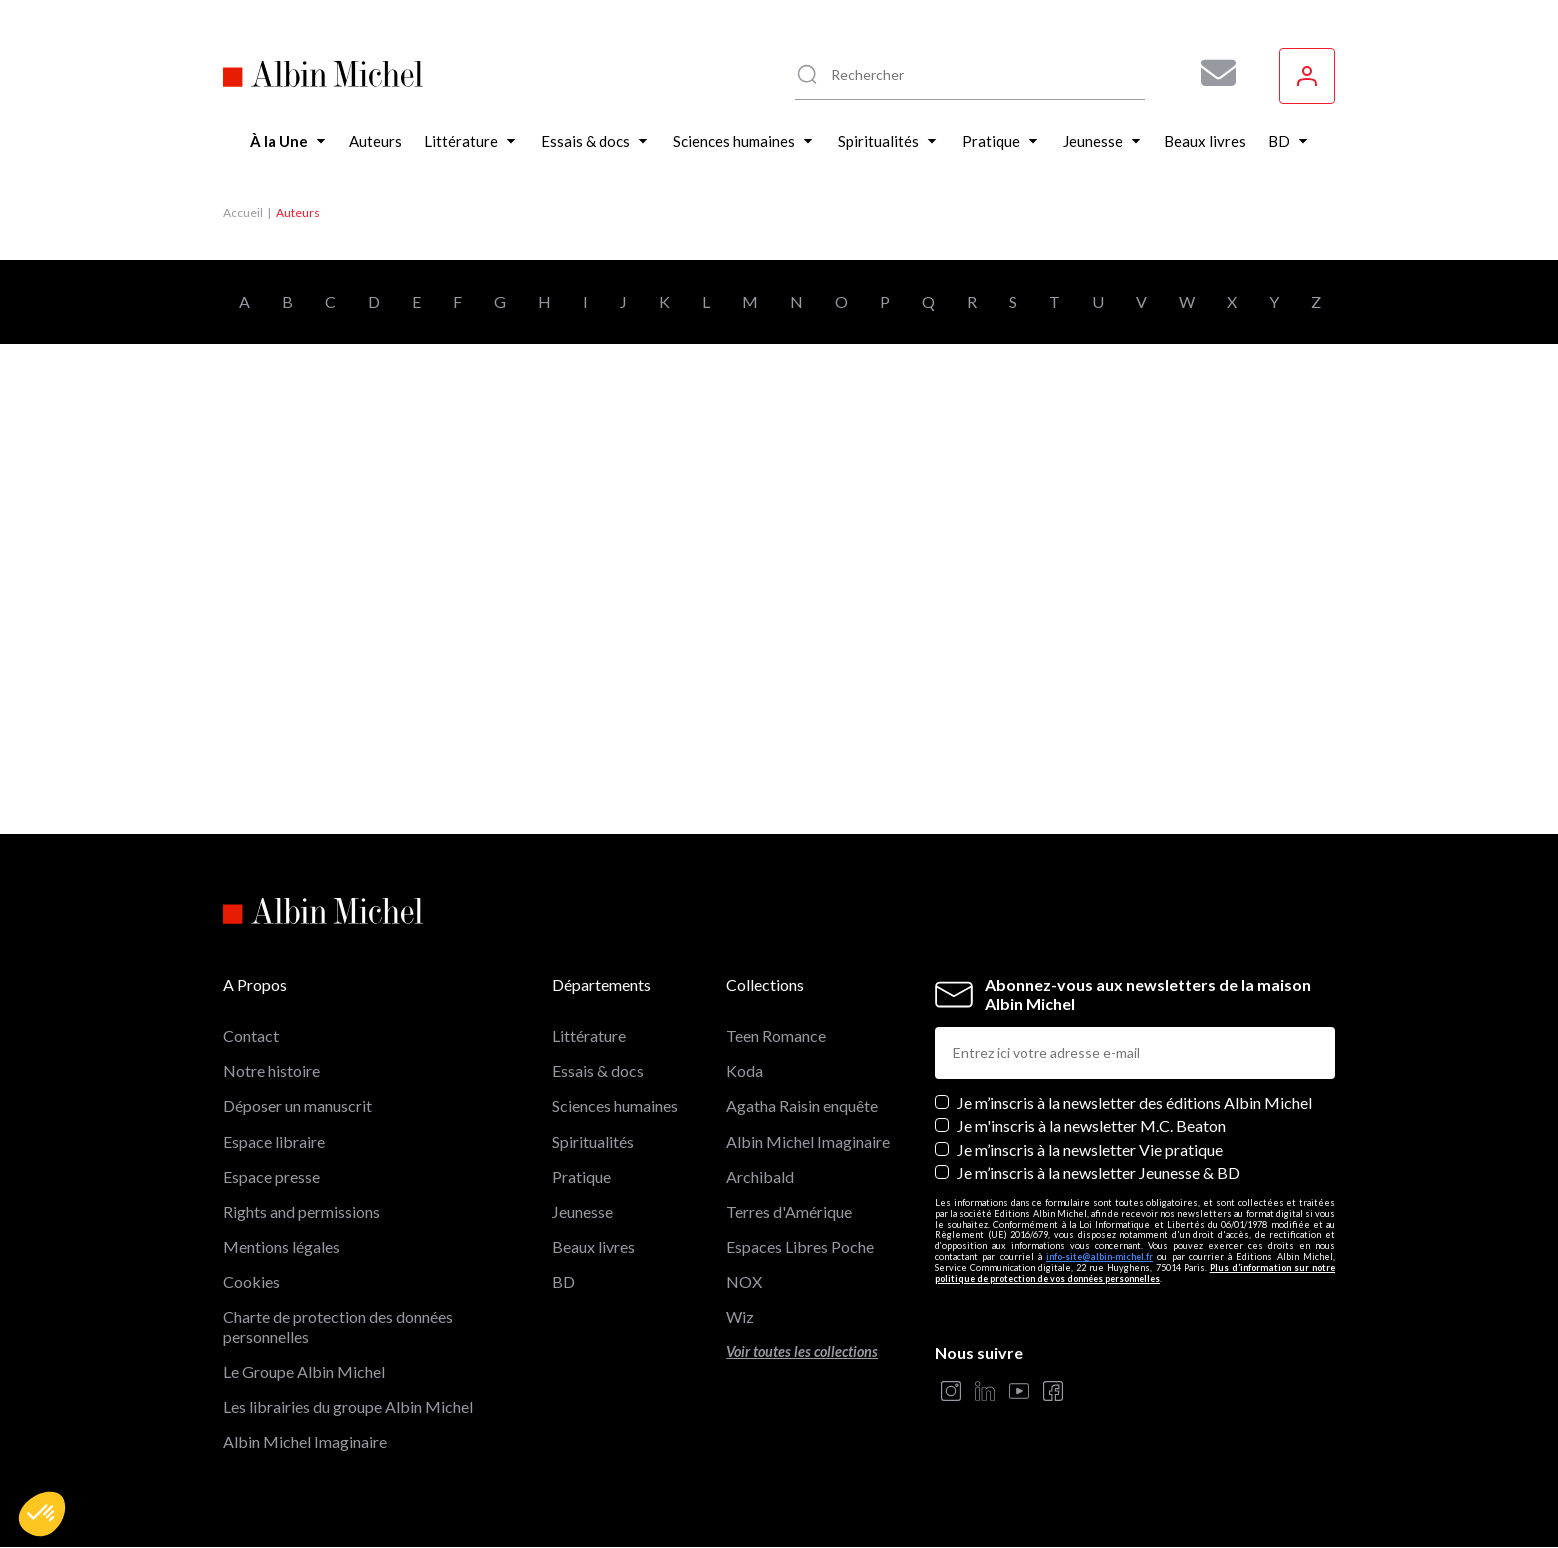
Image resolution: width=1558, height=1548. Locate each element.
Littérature (589, 1035)
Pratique (581, 1176)
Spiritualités (593, 1141)
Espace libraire (274, 1141)
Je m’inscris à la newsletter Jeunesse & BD (1098, 1172)
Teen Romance (776, 1035)
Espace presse (271, 1176)
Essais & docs (598, 1070)
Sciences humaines (615, 1105)
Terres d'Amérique (789, 1211)
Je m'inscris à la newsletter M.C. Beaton (1091, 1125)
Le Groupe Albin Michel (304, 1371)
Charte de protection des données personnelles (338, 1326)
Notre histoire (271, 1070)
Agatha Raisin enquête (802, 1105)
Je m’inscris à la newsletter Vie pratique (1090, 1149)
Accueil (243, 212)
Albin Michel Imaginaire (305, 1441)
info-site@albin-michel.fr (1099, 1256)
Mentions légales (281, 1246)
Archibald (760, 1176)
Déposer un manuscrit (297, 1105)
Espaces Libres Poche (800, 1246)
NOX (744, 1281)
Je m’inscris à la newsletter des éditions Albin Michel (1134, 1102)
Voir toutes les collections (802, 1351)
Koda (744, 1070)
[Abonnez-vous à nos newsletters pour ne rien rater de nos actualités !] (1211, 73)
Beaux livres (593, 1246)
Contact (251, 1035)
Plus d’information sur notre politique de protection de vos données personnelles (1135, 1273)
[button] (42, 1514)
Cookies (251, 1281)
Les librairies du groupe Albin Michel (348, 1406)
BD (563, 1281)
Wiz (740, 1316)
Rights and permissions (301, 1211)
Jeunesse (582, 1211)
